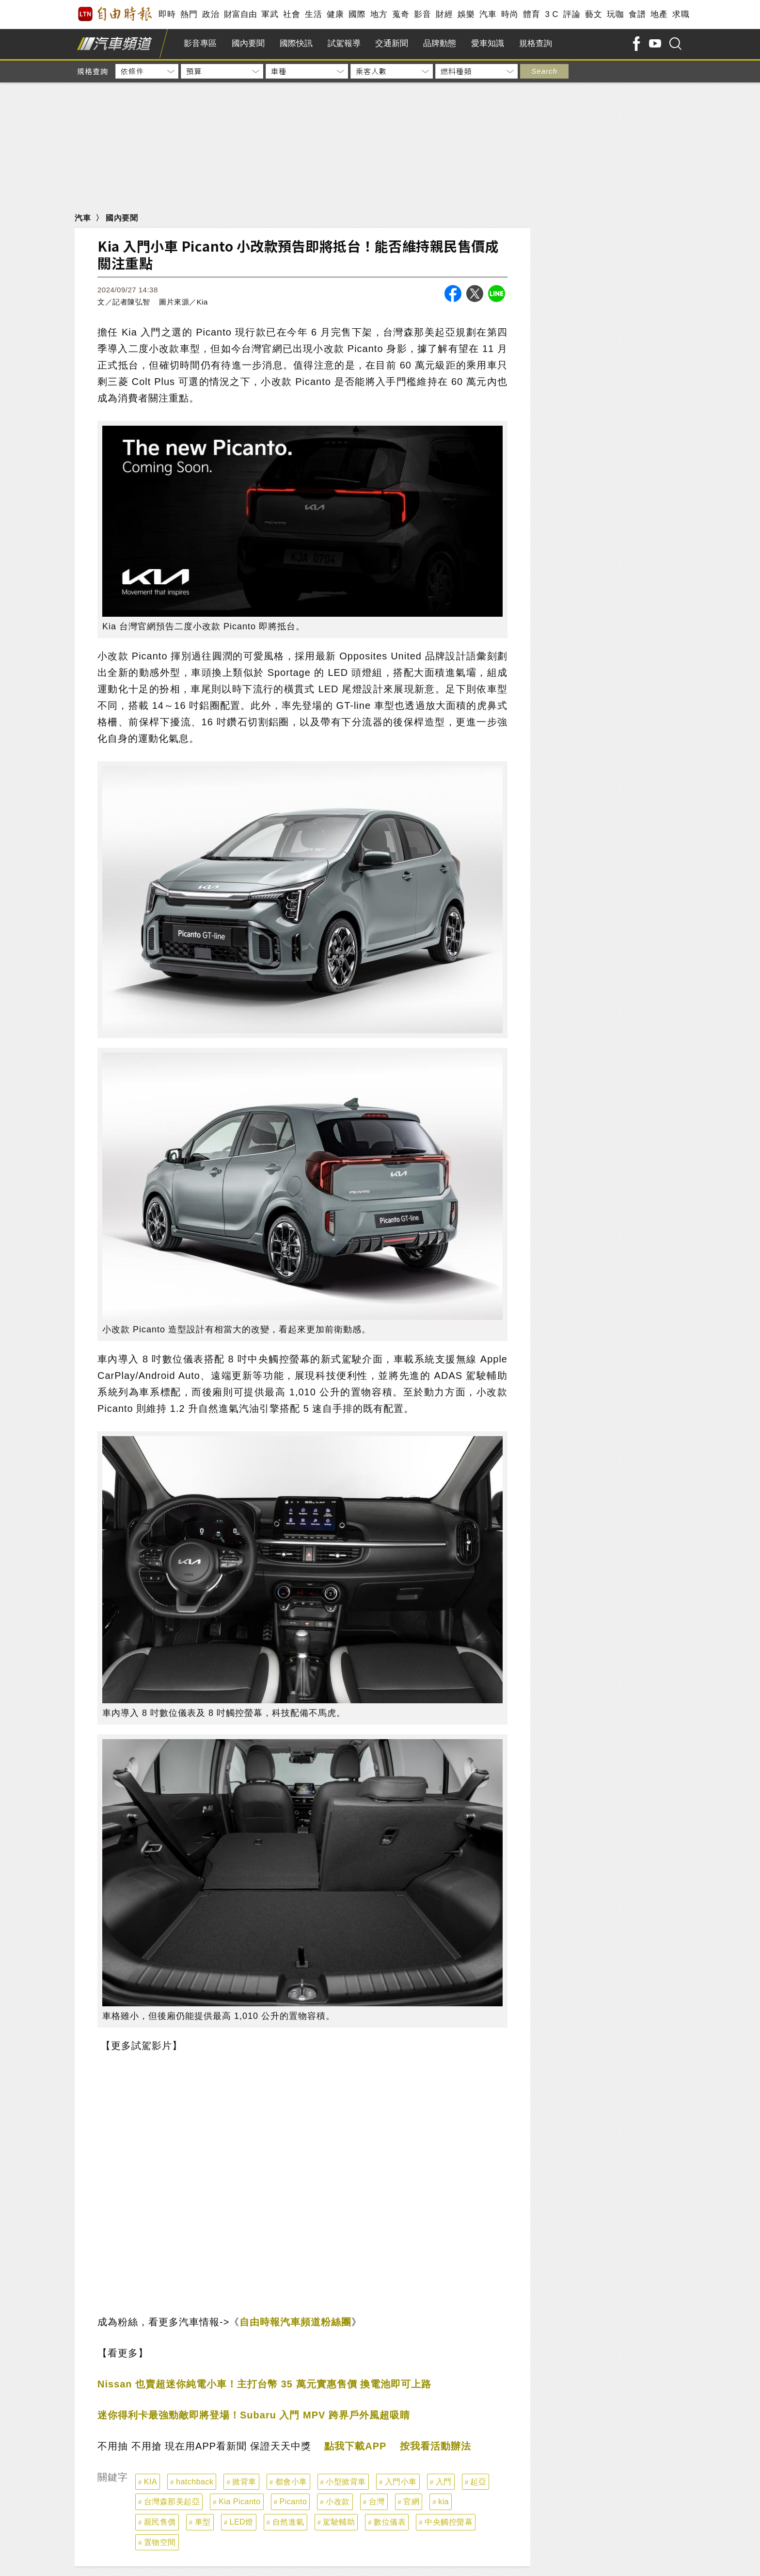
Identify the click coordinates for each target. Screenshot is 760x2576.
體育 (531, 14)
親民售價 (160, 2522)
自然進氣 (288, 2522)
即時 (166, 14)
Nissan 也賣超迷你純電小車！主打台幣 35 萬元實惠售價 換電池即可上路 (264, 2384)
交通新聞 (391, 43)
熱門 (188, 14)
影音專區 (200, 43)
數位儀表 (390, 2522)
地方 (378, 14)
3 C (551, 14)
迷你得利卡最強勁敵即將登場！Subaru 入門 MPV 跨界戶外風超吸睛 (253, 2415)
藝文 (593, 14)
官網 (411, 2501)
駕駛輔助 (339, 2522)
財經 (444, 14)
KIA (150, 2482)
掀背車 (244, 2482)
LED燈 (241, 2522)
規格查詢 (535, 43)
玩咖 (615, 14)
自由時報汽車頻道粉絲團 (295, 2322)
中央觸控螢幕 (449, 2522)
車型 (203, 2522)
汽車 (487, 14)
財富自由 (240, 14)
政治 (210, 14)
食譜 (637, 14)
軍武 (269, 14)
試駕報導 (344, 43)
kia (443, 2501)
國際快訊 (296, 43)
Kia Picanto (239, 2501)
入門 (444, 2482)
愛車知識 (487, 43)
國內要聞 (248, 43)
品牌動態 (439, 43)
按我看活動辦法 (435, 2446)
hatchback (194, 2482)
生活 (313, 14)
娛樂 (466, 14)
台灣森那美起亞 (172, 2501)
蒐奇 (400, 14)
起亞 (478, 2482)
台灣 (377, 2501)
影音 (422, 14)
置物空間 (160, 2542)
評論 (571, 14)
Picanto (293, 2501)
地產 (658, 14)
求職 (680, 14)
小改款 (338, 2501)
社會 (291, 14)
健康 (335, 14)
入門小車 (401, 2482)
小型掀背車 (346, 2482)
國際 (356, 14)
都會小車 (291, 2482)
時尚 (509, 14)
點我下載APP (355, 2446)
